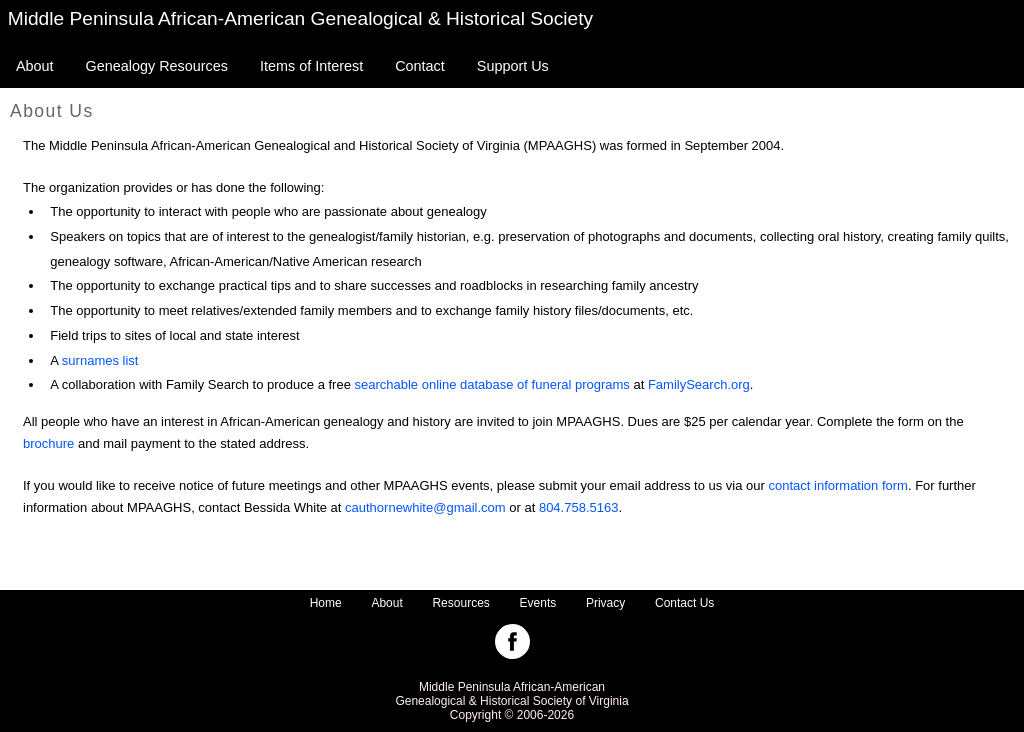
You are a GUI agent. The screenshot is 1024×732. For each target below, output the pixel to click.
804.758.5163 (579, 507)
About (35, 66)
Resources (460, 603)
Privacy (605, 603)
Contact (420, 66)
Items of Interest (311, 66)
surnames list (100, 360)
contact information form (837, 485)
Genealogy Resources (157, 66)
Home (326, 603)
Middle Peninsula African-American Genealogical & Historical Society (301, 18)
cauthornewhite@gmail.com (425, 507)
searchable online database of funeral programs (492, 384)
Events (538, 603)
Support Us (513, 66)
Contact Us (684, 603)
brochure (48, 443)
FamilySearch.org (699, 384)
